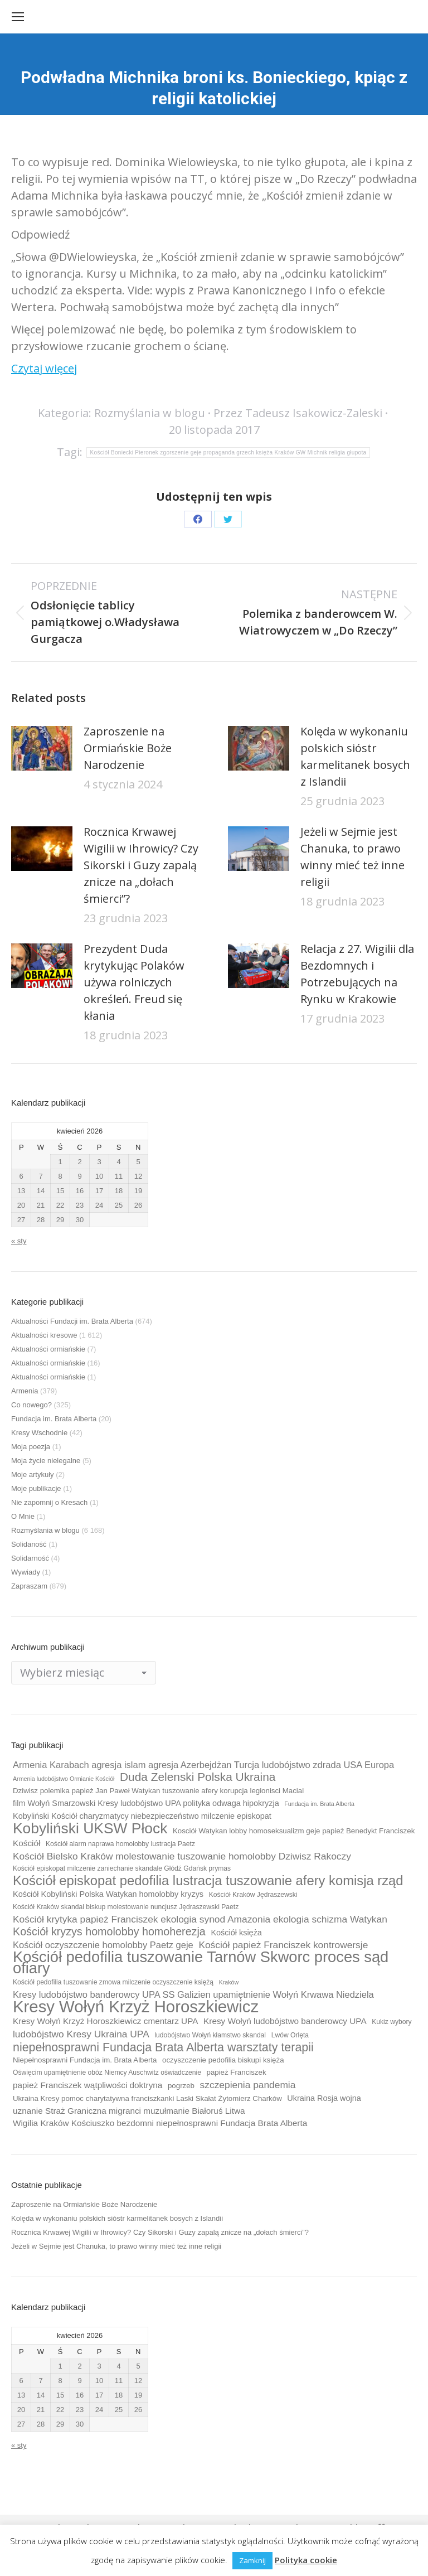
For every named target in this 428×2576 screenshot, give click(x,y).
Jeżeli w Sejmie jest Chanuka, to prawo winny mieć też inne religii (352, 856)
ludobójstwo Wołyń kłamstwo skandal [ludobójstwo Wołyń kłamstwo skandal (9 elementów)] (210, 2035)
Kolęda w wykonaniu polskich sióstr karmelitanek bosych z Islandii (355, 756)
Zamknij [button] (252, 2560)
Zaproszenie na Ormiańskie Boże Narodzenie (128, 748)
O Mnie (23, 1516)
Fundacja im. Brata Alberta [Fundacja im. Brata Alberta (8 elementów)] (319, 1803)
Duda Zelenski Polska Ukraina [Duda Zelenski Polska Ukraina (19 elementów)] (197, 1777)
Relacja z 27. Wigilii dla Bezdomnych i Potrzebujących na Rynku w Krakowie (357, 973)
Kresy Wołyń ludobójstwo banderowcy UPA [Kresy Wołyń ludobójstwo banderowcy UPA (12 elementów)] (285, 2021)
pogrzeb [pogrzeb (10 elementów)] (181, 2085)
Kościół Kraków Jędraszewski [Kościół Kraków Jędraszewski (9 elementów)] (253, 1895)
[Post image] (41, 748)
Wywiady (25, 1572)
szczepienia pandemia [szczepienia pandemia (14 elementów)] (248, 2084)
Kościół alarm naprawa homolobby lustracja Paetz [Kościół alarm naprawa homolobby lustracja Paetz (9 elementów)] (120, 1844)
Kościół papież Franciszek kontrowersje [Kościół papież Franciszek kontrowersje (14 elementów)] (283, 1944)
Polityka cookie (306, 2559)
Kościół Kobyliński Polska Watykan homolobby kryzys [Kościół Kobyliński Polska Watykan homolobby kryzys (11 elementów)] (108, 1894)
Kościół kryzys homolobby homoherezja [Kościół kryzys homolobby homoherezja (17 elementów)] (109, 1931)
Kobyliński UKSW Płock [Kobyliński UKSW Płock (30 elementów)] (90, 1828)
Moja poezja (30, 1446)
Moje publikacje (36, 1488)
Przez (297, 412)
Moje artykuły (32, 1474)
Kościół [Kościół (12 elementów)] (26, 1843)
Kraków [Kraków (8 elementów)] (229, 1982)
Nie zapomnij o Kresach (49, 1502)
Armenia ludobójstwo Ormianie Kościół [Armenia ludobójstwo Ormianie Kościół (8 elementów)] (63, 1778)
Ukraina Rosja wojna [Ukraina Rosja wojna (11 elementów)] (324, 2098)
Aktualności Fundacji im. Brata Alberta (72, 1321)
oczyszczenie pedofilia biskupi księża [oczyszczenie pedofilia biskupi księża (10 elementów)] (223, 2060)
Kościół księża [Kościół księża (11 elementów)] (236, 1932)
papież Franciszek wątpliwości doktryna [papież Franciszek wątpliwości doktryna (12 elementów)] (87, 2085)
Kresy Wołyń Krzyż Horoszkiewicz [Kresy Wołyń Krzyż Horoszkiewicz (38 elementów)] (136, 2006)
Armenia (24, 1391)
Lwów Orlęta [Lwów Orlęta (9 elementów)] (290, 2035)
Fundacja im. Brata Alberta (53, 1419)
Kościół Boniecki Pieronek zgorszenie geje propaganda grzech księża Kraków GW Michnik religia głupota (228, 452)
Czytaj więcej (44, 368)
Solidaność (29, 1544)
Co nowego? (31, 1405)
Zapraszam (29, 1586)
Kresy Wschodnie (39, 1433)
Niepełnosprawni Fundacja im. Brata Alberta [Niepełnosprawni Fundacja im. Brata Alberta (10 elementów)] (85, 2060)
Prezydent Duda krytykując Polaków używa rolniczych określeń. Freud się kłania (134, 982)
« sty (18, 1241)
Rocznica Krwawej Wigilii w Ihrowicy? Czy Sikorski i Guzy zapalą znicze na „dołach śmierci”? (141, 865)
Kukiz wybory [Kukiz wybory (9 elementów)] (391, 2022)
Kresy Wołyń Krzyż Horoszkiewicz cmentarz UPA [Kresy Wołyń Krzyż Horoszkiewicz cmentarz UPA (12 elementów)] (105, 2021)
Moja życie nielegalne (45, 1460)
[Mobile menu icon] (18, 16)
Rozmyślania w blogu (149, 412)
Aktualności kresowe (44, 1335)
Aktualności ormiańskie (48, 1349)
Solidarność (30, 1558)
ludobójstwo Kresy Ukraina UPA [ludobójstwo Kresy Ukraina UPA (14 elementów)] (81, 2034)
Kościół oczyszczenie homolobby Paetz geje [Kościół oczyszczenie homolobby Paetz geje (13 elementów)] (103, 1945)
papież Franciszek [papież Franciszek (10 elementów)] (236, 2072)
